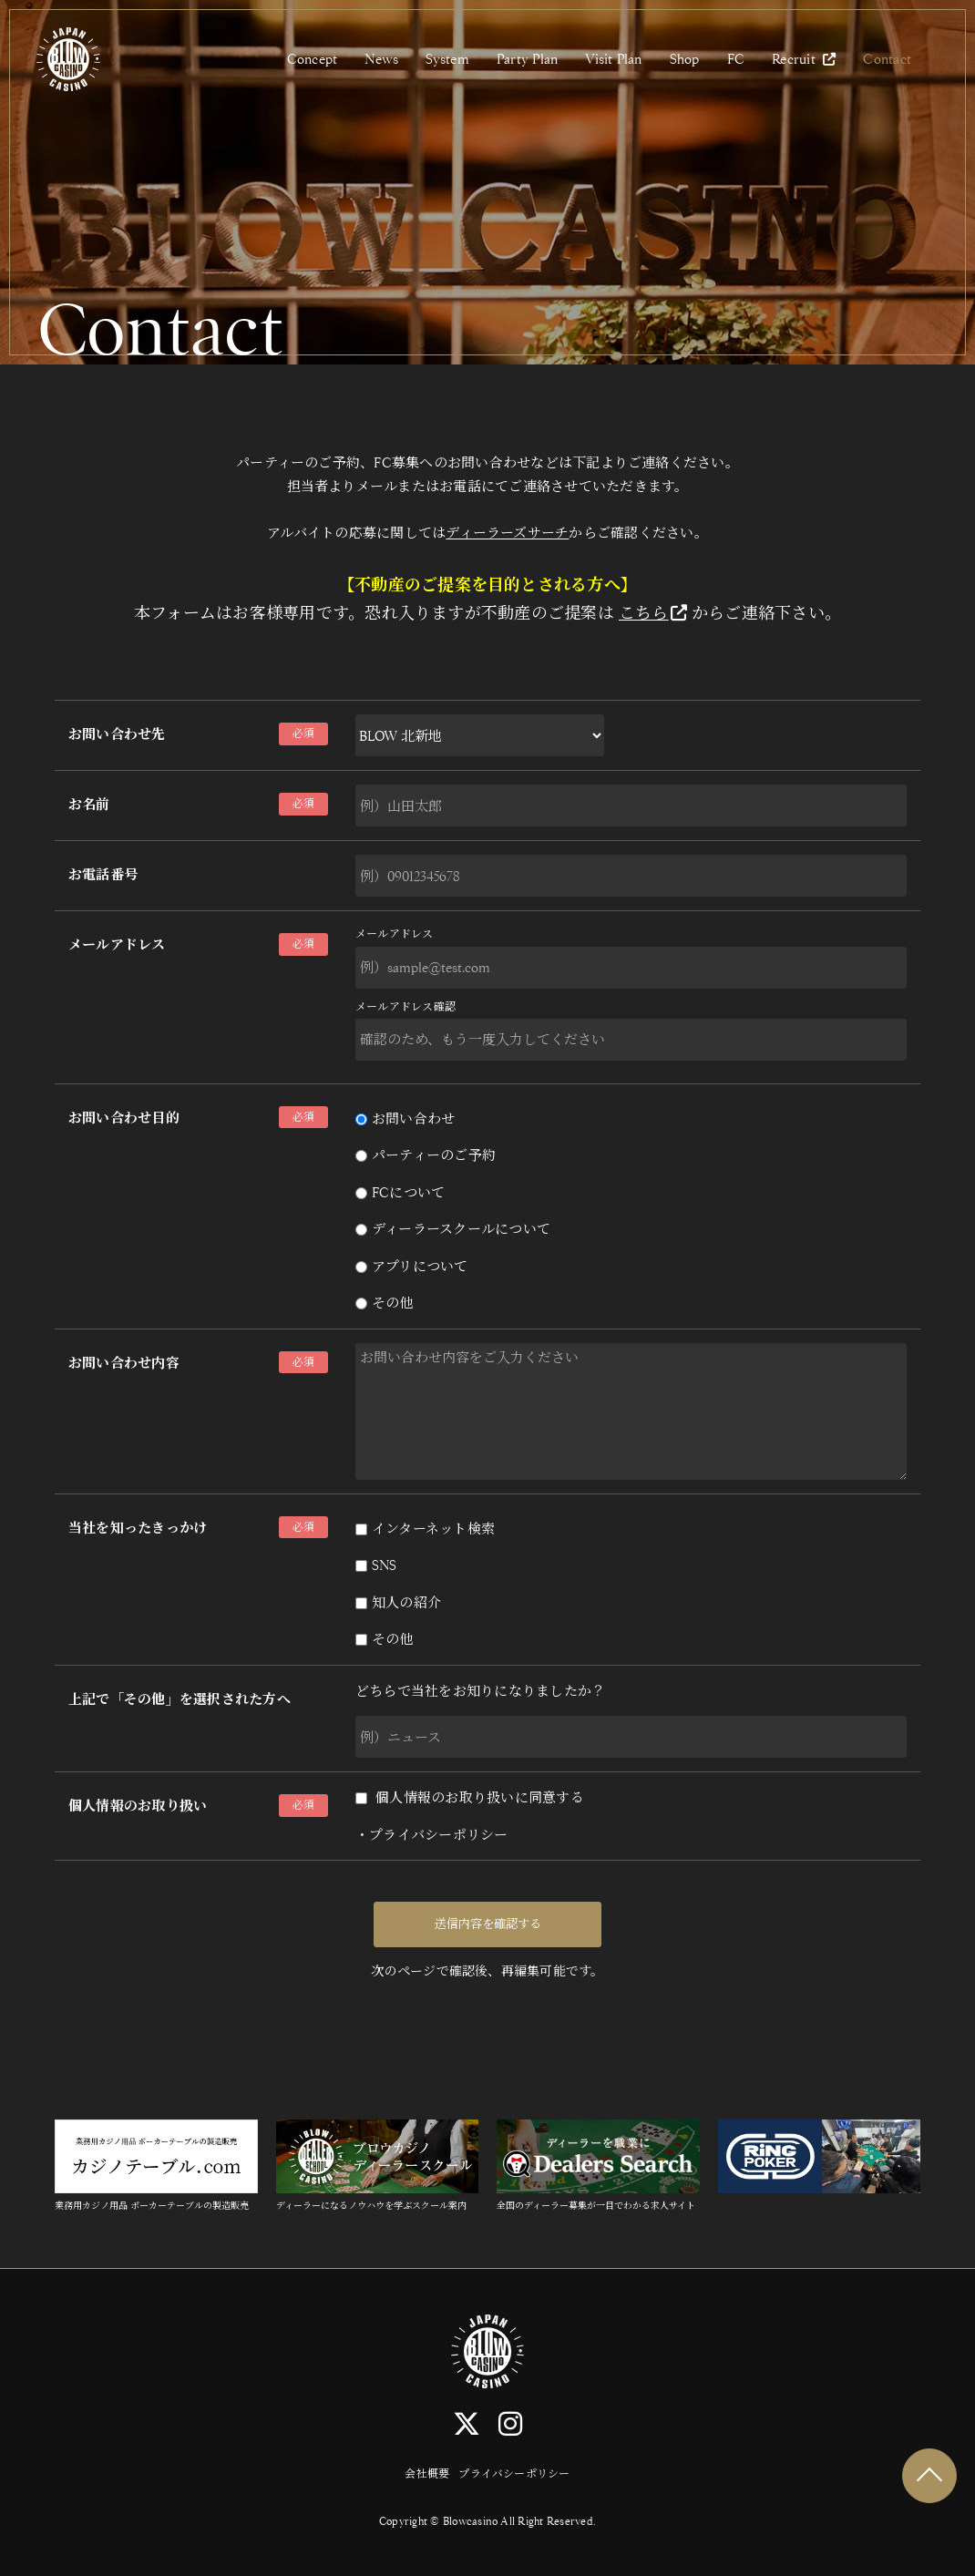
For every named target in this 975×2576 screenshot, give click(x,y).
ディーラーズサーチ (507, 532)
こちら (653, 613)
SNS (376, 1565)
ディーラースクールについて (452, 1228)
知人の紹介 (398, 1602)
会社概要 (427, 2474)
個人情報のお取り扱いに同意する (469, 1797)
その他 (384, 1302)
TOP (929, 2475)
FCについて (400, 1192)
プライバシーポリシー (438, 1834)
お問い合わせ (405, 1118)
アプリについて (411, 1266)
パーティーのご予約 (425, 1155)
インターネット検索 (425, 1528)
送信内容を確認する (488, 1924)
